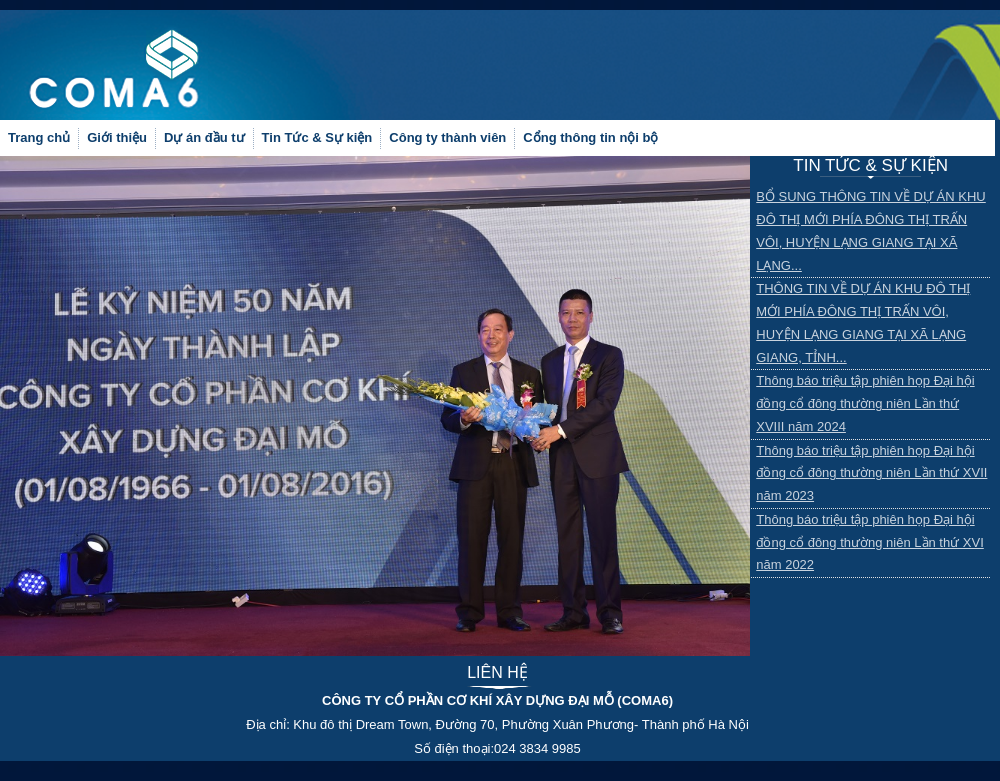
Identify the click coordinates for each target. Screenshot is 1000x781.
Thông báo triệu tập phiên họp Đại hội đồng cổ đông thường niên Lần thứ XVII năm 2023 (871, 473)
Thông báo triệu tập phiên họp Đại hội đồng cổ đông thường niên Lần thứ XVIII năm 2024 (865, 403)
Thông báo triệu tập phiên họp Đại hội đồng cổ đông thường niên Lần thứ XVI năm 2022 (870, 542)
